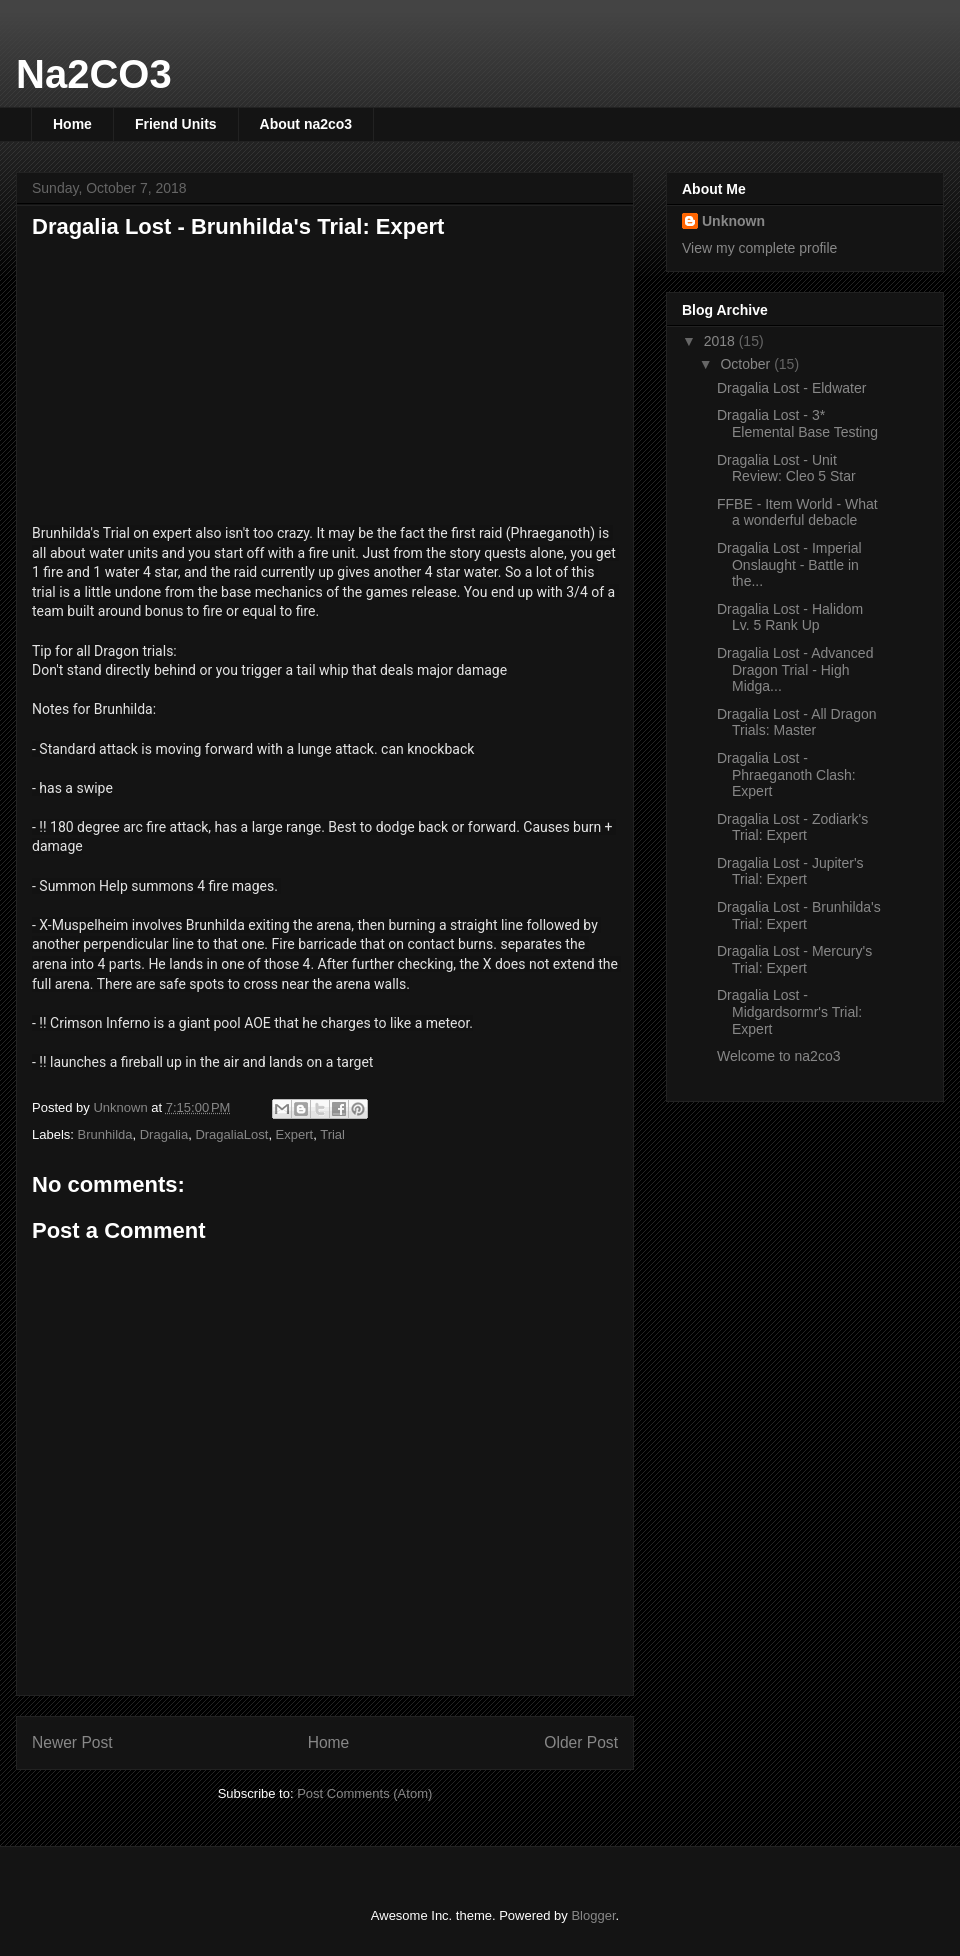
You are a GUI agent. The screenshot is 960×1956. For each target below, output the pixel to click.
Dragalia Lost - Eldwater (791, 388)
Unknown (733, 221)
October (747, 364)
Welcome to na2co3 (778, 1056)
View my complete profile (759, 248)
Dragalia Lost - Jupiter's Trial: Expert (790, 871)
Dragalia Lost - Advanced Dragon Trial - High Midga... (795, 670)
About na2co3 (306, 124)
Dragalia (164, 1134)
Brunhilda (105, 1134)
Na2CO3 (94, 74)
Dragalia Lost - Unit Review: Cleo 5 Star (786, 468)
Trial (332, 1134)
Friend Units (176, 124)
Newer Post (72, 1742)
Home (72, 124)
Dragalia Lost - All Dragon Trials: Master (797, 722)
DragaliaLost (231, 1134)
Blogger (593, 1915)
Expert (295, 1134)
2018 (721, 341)
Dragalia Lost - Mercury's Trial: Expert (794, 959)
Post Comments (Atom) (364, 1793)
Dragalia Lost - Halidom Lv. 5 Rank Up (790, 617)
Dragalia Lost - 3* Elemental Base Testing (797, 423)
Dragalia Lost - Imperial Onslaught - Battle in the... (789, 565)
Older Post (581, 1742)
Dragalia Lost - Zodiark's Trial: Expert (792, 827)
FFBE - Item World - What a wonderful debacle (797, 512)
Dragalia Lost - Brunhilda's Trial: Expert (799, 915)
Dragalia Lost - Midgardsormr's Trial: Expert (789, 1012)
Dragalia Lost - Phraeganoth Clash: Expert (786, 775)
